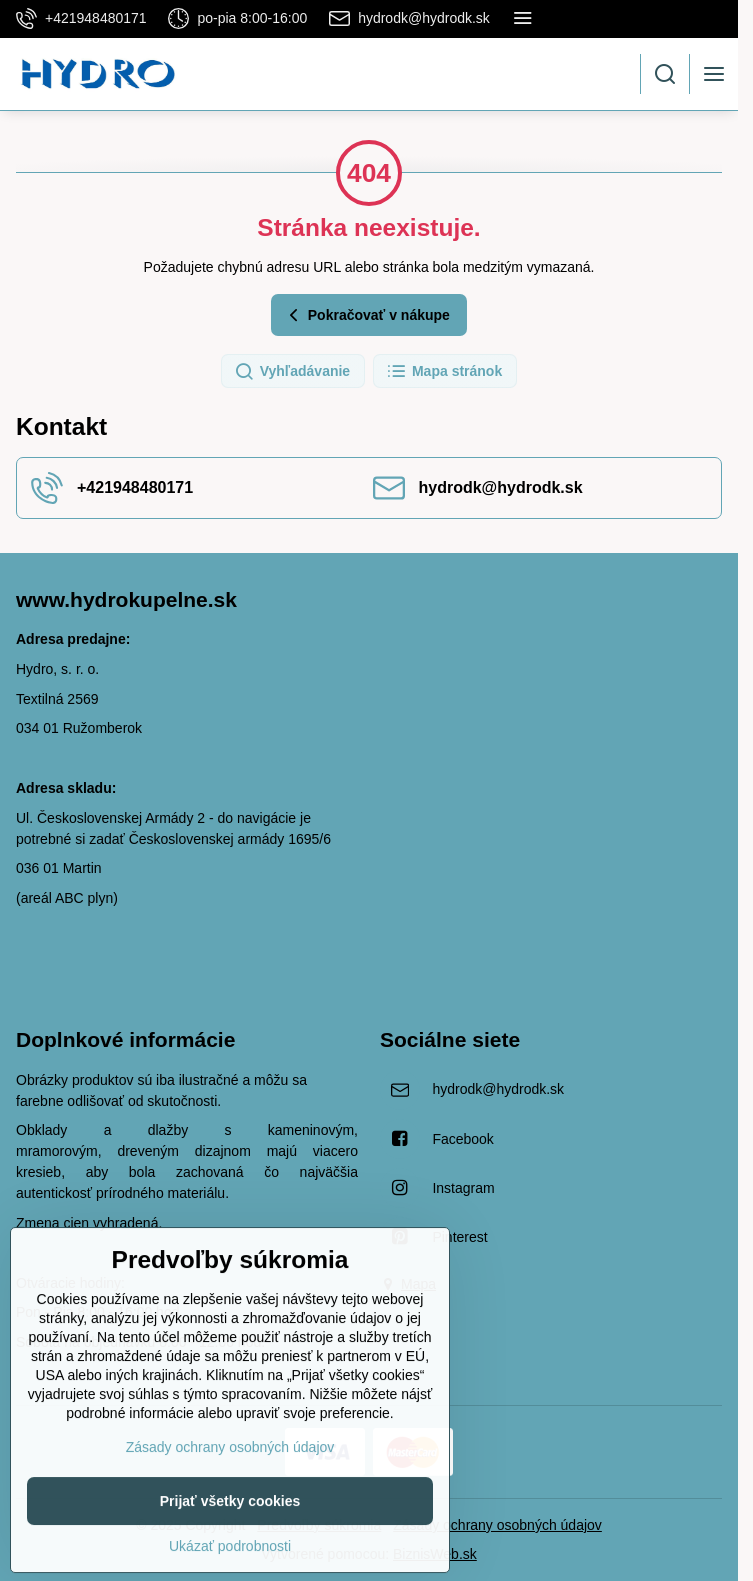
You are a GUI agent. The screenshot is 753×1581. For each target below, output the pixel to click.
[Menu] (714, 74)
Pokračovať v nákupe (366, 315)
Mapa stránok (444, 372)
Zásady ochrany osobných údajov (497, 1525)
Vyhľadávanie (292, 372)
